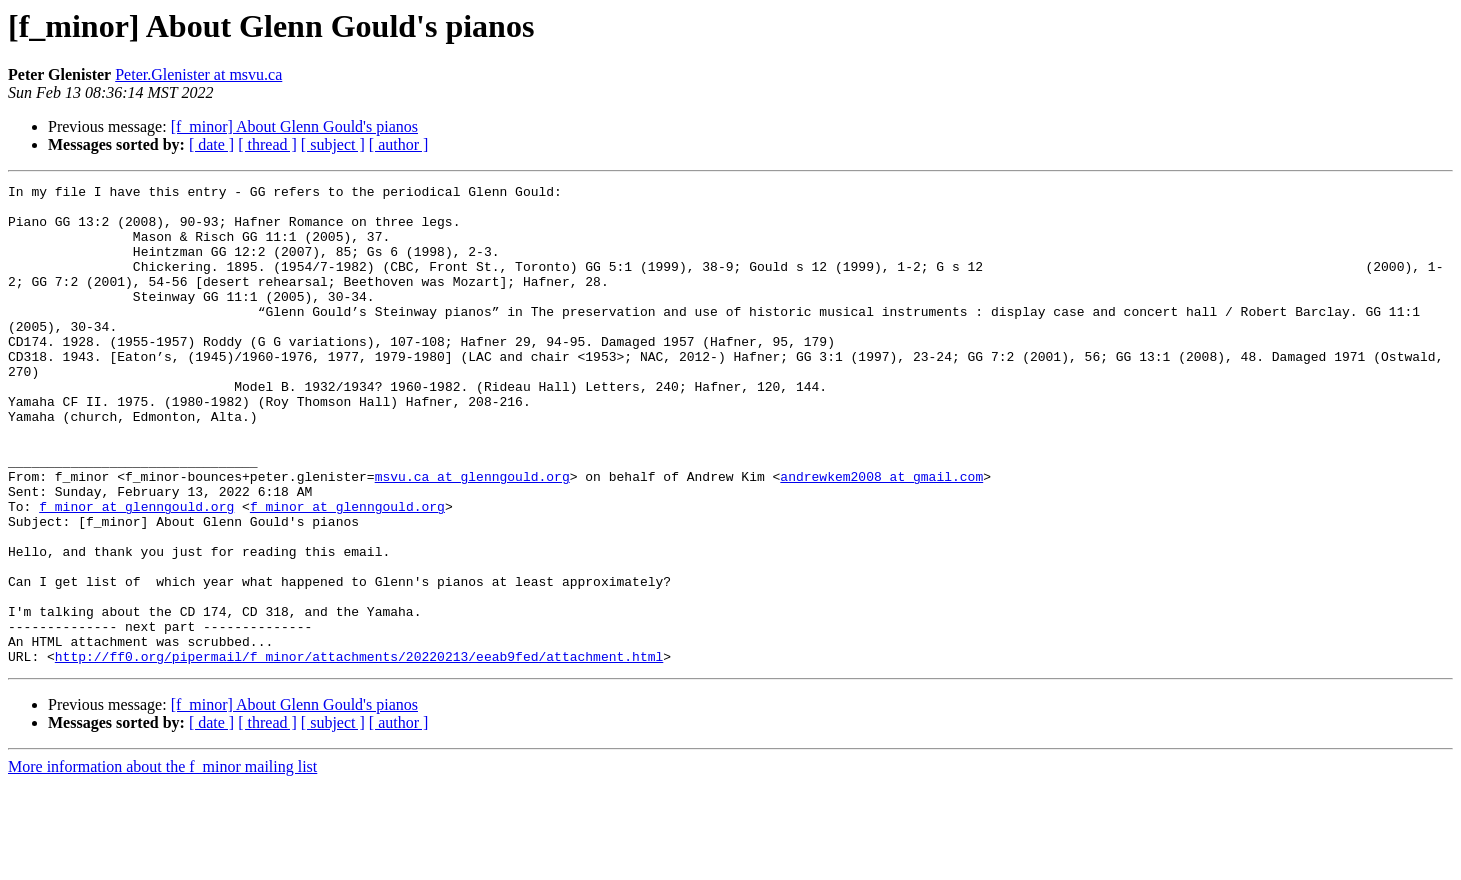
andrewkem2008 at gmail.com (881, 536)
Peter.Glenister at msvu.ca (198, 74)
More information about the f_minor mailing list (162, 862)
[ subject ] (333, 144)
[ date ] (211, 144)
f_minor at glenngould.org (136, 572)
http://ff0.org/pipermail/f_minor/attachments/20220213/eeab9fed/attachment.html (359, 752)
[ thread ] (267, 144)
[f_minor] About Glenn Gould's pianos (294, 126)
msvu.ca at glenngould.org (472, 536)
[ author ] (399, 144)
